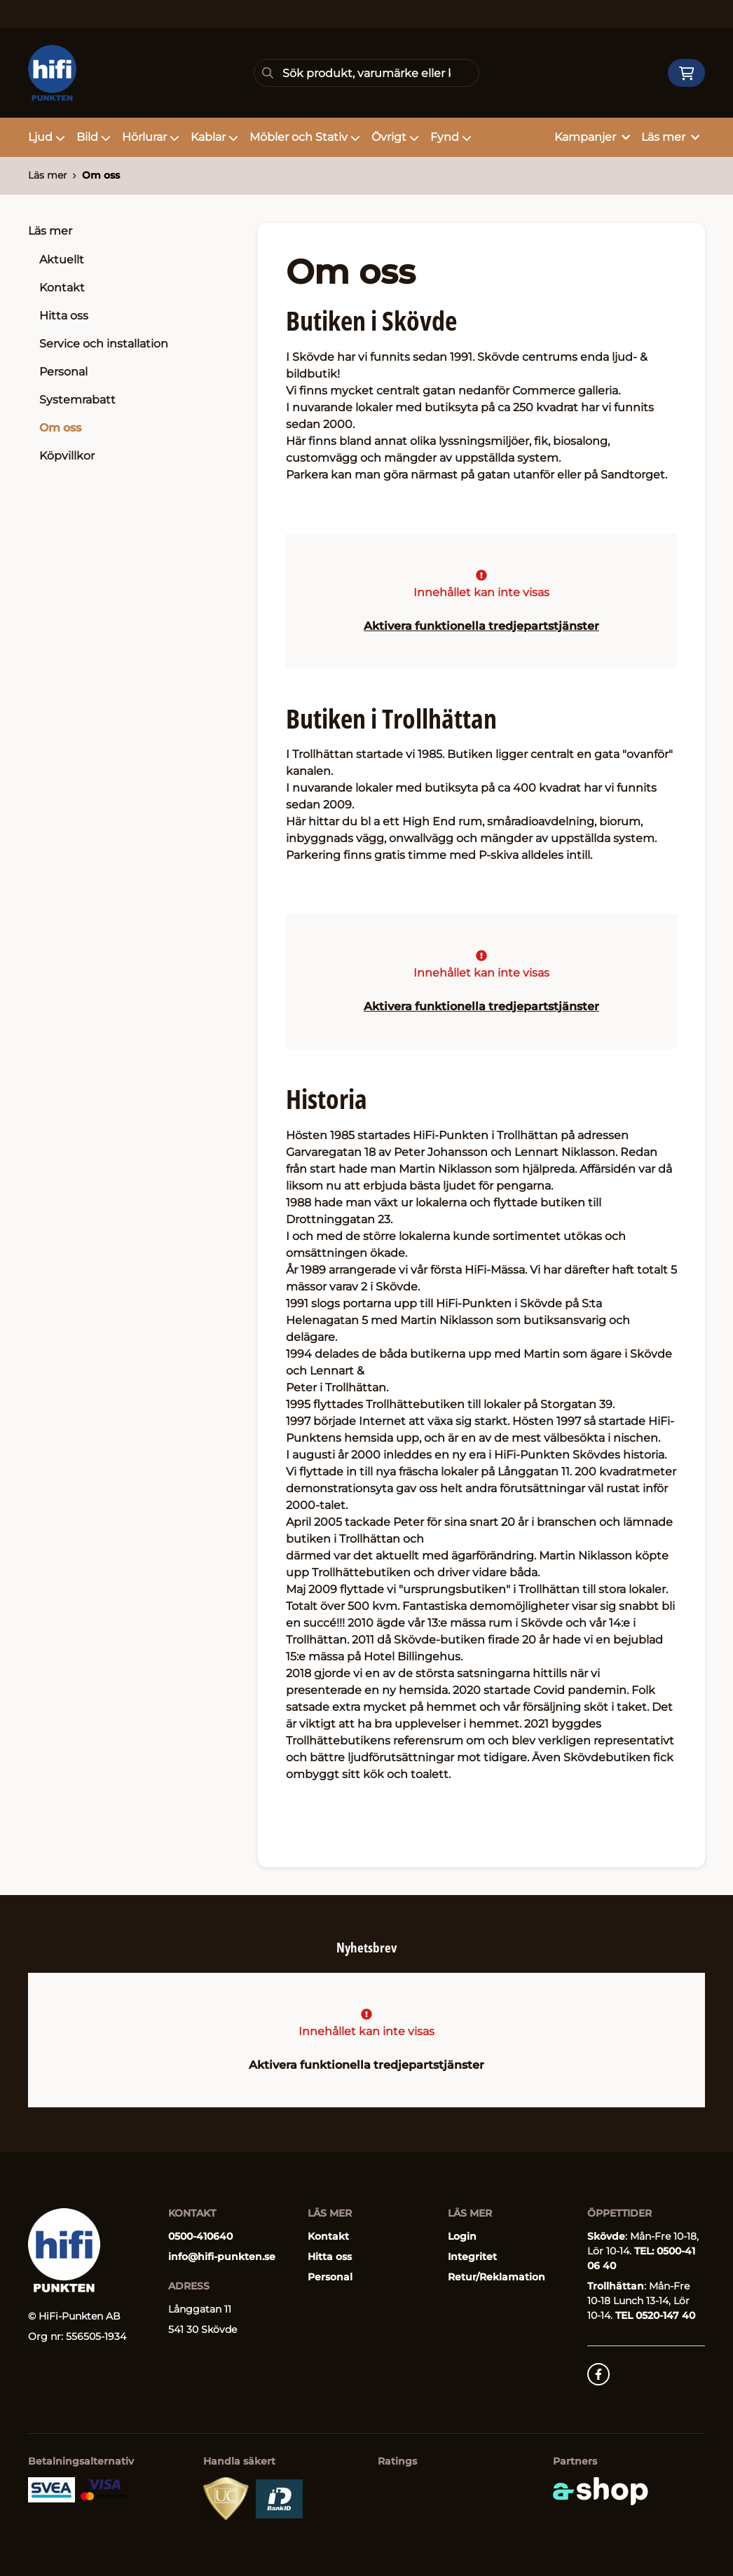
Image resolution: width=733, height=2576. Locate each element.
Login (462, 2236)
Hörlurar (150, 137)
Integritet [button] (472, 2256)
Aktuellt (61, 259)
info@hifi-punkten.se (221, 2256)
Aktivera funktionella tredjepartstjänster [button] (481, 626)
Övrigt (395, 137)
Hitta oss (63, 315)
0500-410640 (200, 2236)
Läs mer (50, 230)
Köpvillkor (67, 455)
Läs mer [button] (670, 137)
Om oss (101, 175)
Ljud (46, 137)
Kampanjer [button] (592, 137)
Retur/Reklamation (496, 2277)
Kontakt (62, 287)
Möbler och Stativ (304, 137)
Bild (93, 137)
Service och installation (103, 343)
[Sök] (366, 73)
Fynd (451, 137)
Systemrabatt (77, 399)
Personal (63, 371)
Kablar (214, 137)
